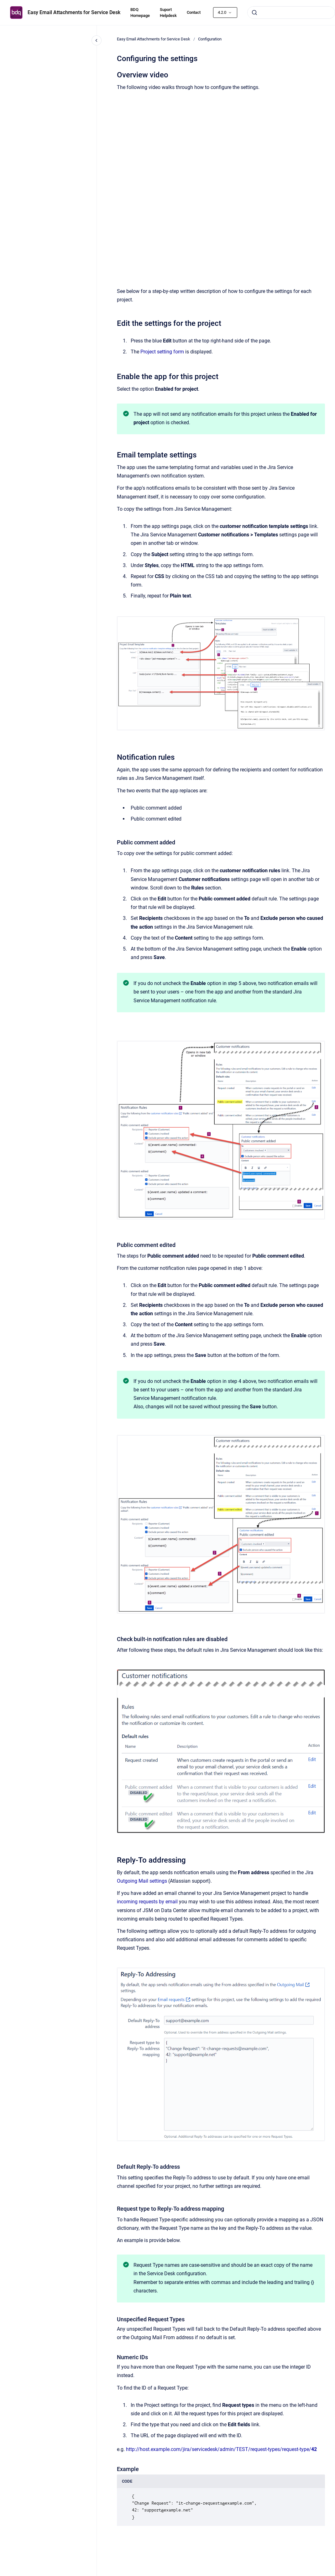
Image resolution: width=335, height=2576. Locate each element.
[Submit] (254, 13)
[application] (333, 2574)
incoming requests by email (147, 1902)
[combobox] (291, 12)
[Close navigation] (97, 40)
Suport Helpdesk (168, 12)
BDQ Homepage (140, 12)
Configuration (210, 39)
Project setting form (162, 352)
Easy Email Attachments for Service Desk (74, 12)
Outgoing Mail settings (142, 1881)
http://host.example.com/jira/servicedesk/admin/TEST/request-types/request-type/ (221, 2449)
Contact (194, 12)
